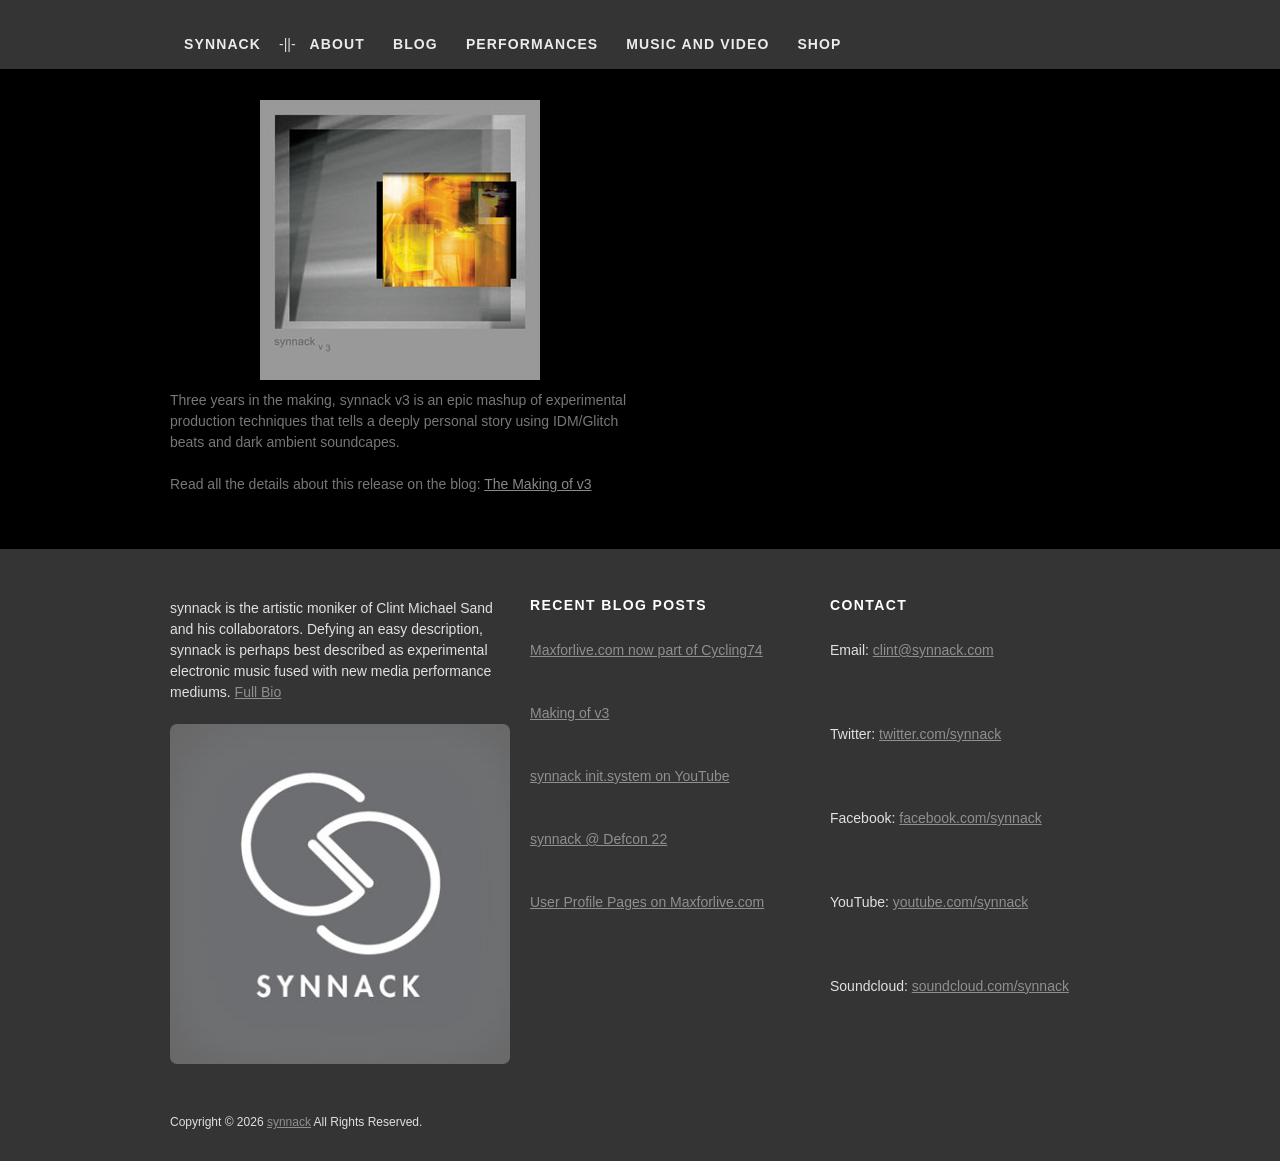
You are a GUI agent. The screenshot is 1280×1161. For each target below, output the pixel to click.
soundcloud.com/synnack (990, 986)
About (337, 44)
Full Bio (258, 692)
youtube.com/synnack (960, 902)
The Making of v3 (537, 484)
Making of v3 (569, 713)
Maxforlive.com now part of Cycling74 (646, 650)
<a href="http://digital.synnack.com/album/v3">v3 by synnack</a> (880, 309)
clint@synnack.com (933, 650)
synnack (222, 44)
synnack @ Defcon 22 (598, 839)
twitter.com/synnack (940, 734)
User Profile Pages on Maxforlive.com (647, 902)
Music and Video (697, 44)
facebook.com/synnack (970, 818)
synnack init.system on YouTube (630, 776)
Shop (819, 44)
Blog (415, 44)
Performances (532, 44)
